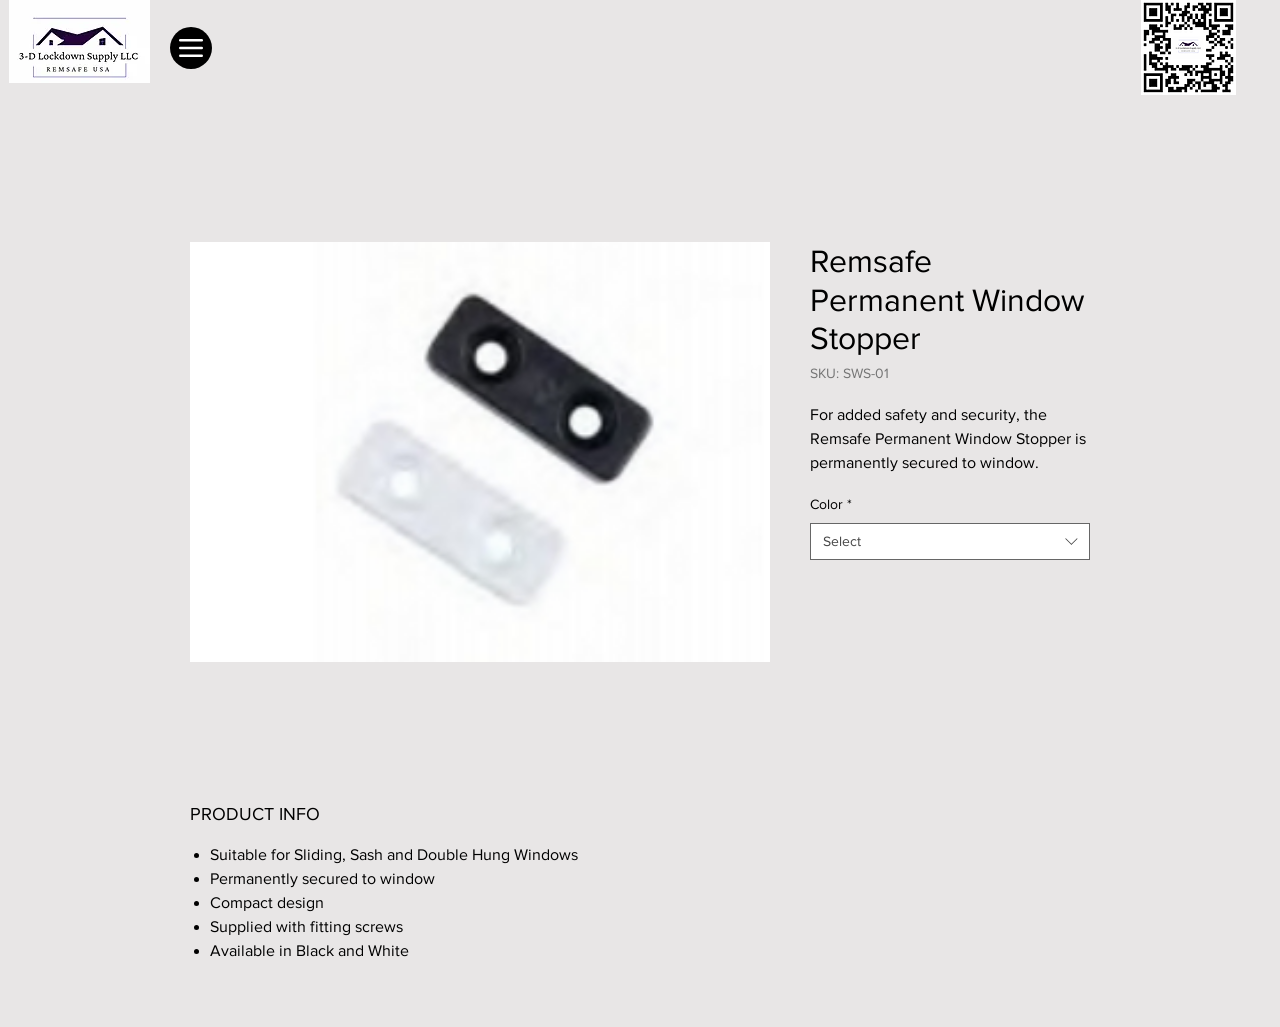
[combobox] (950, 542)
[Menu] (191, 48)
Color (831, 504)
